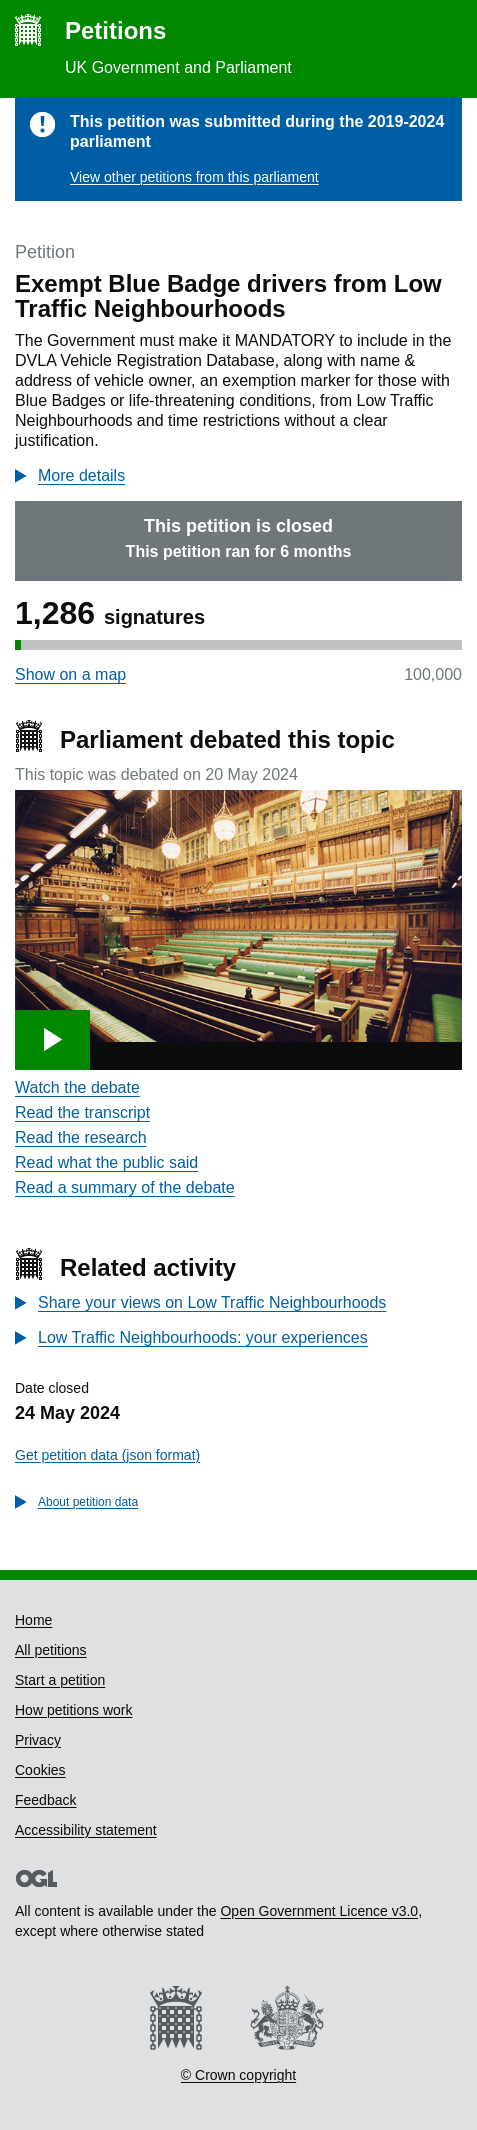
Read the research (81, 1137)
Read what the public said (106, 1162)
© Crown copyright (238, 2075)
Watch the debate (77, 1087)
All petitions (51, 1650)
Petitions (115, 30)
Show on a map (70, 674)
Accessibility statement (86, 1830)
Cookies (40, 1770)
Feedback (45, 1800)
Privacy (38, 1740)
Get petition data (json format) (107, 1455)
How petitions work (74, 1710)
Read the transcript (82, 1112)
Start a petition (60, 1680)
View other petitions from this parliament (194, 177)
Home (33, 1620)
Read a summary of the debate (125, 1187)
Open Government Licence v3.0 (319, 1911)
